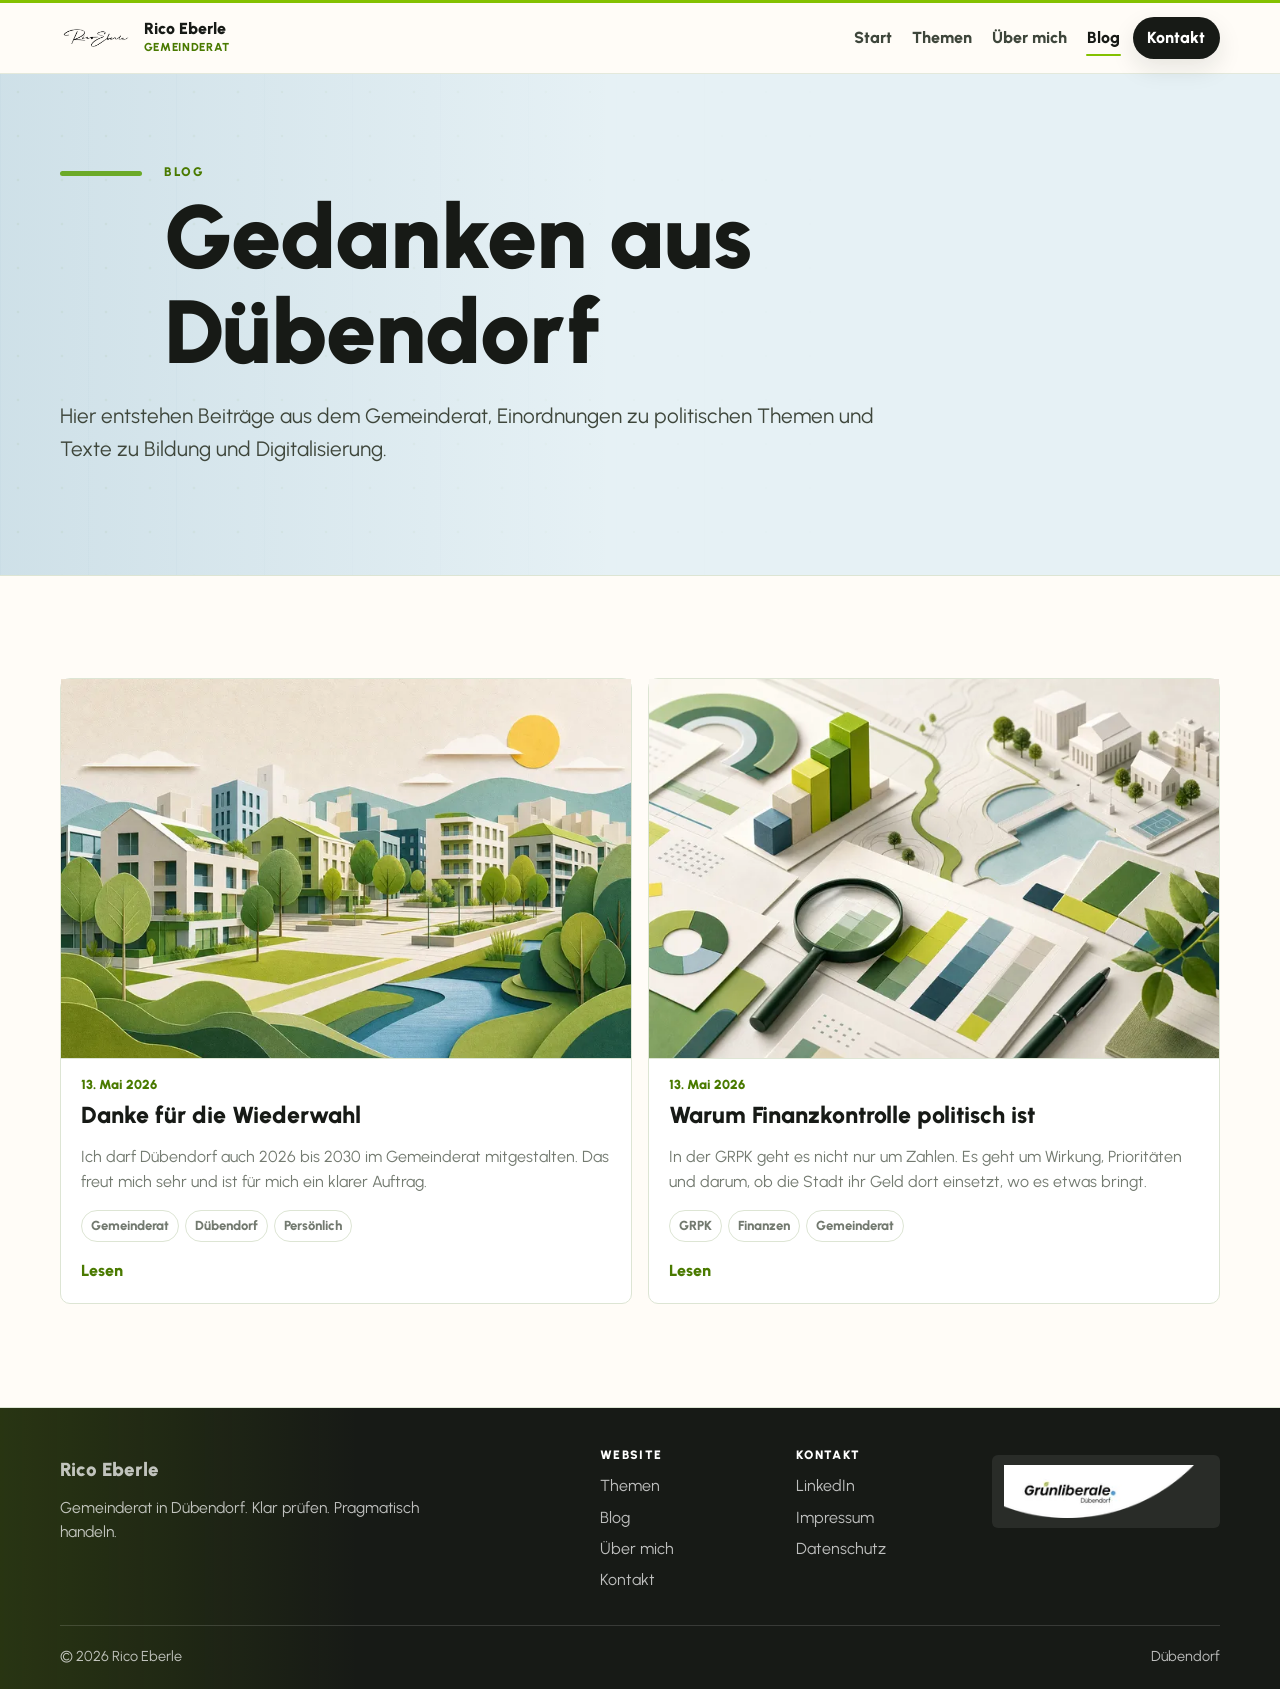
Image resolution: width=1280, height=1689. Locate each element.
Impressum (835, 1517)
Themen (942, 37)
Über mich (1029, 37)
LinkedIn (825, 1485)
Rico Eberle (109, 1469)
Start (873, 37)
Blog (1103, 37)
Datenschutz (841, 1548)
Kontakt (1176, 37)
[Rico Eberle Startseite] (145, 37)
